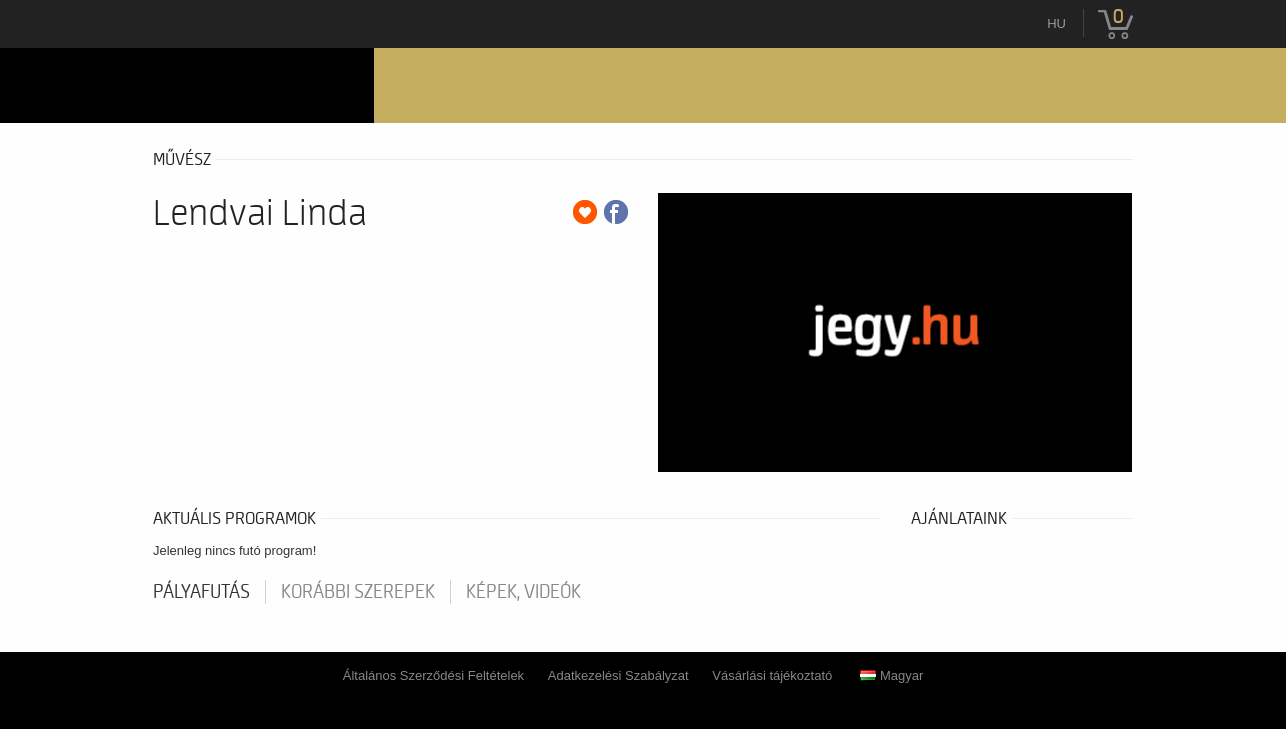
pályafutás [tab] (201, 592)
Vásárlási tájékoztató (772, 675)
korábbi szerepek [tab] (358, 592)
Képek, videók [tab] (523, 592)
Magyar (891, 675)
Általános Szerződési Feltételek (433, 675)
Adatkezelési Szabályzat (618, 675)
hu (1056, 23)
